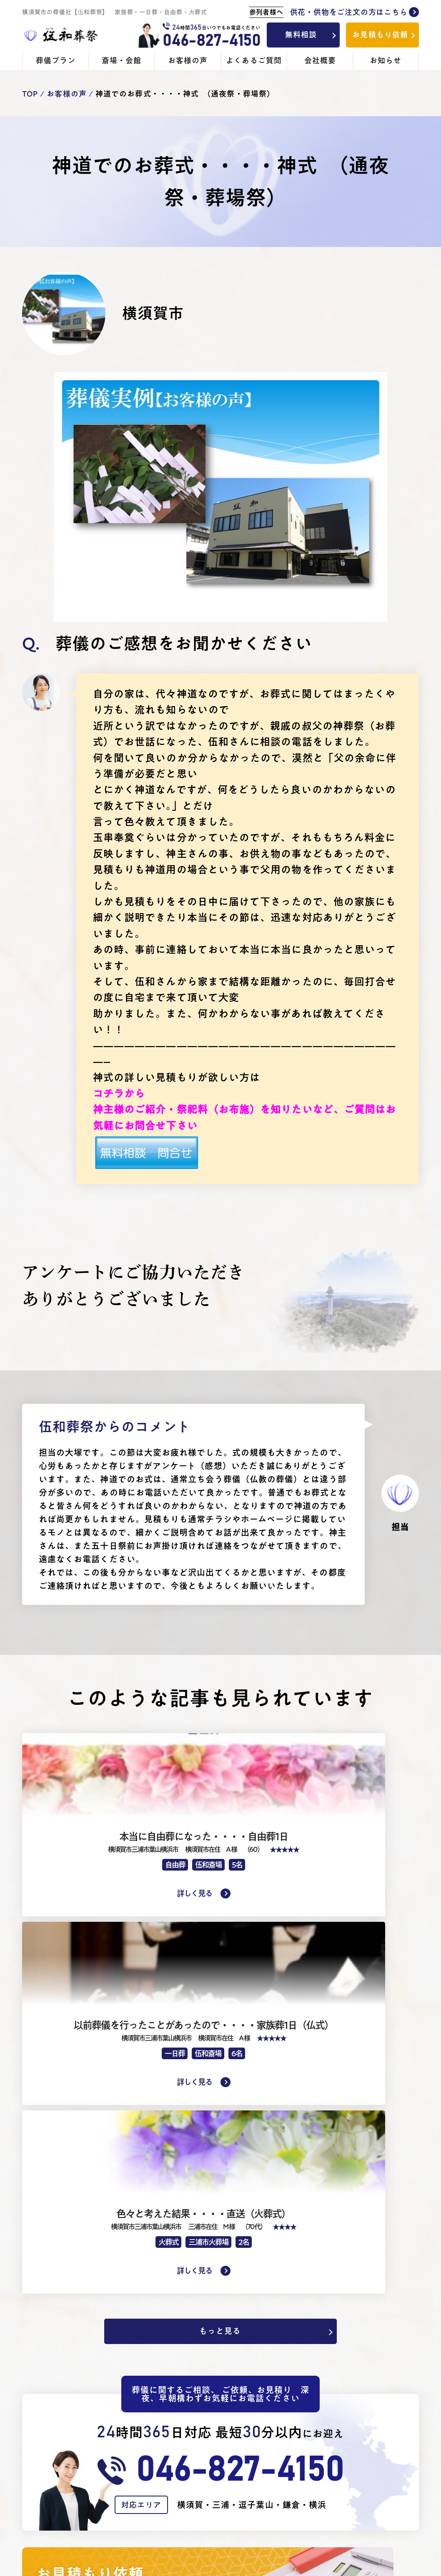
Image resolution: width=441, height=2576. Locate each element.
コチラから (119, 1094)
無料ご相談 (369, 2411)
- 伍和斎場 (277, 2424)
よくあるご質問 (254, 60)
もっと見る (217, 1988)
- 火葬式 (169, 2459)
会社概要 (320, 60)
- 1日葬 (167, 2436)
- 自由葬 (169, 2424)
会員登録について (380, 2459)
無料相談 (301, 34)
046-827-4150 (211, 41)
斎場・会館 (121, 60)
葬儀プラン (55, 60)
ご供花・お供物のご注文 (296, 2459)
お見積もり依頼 (380, 34)
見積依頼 (366, 2424)
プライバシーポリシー (384, 2483)
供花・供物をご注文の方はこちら (334, 12)
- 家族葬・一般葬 (183, 2448)
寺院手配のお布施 (289, 2448)
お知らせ (385, 60)
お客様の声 (188, 60)
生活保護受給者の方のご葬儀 (198, 2483)
